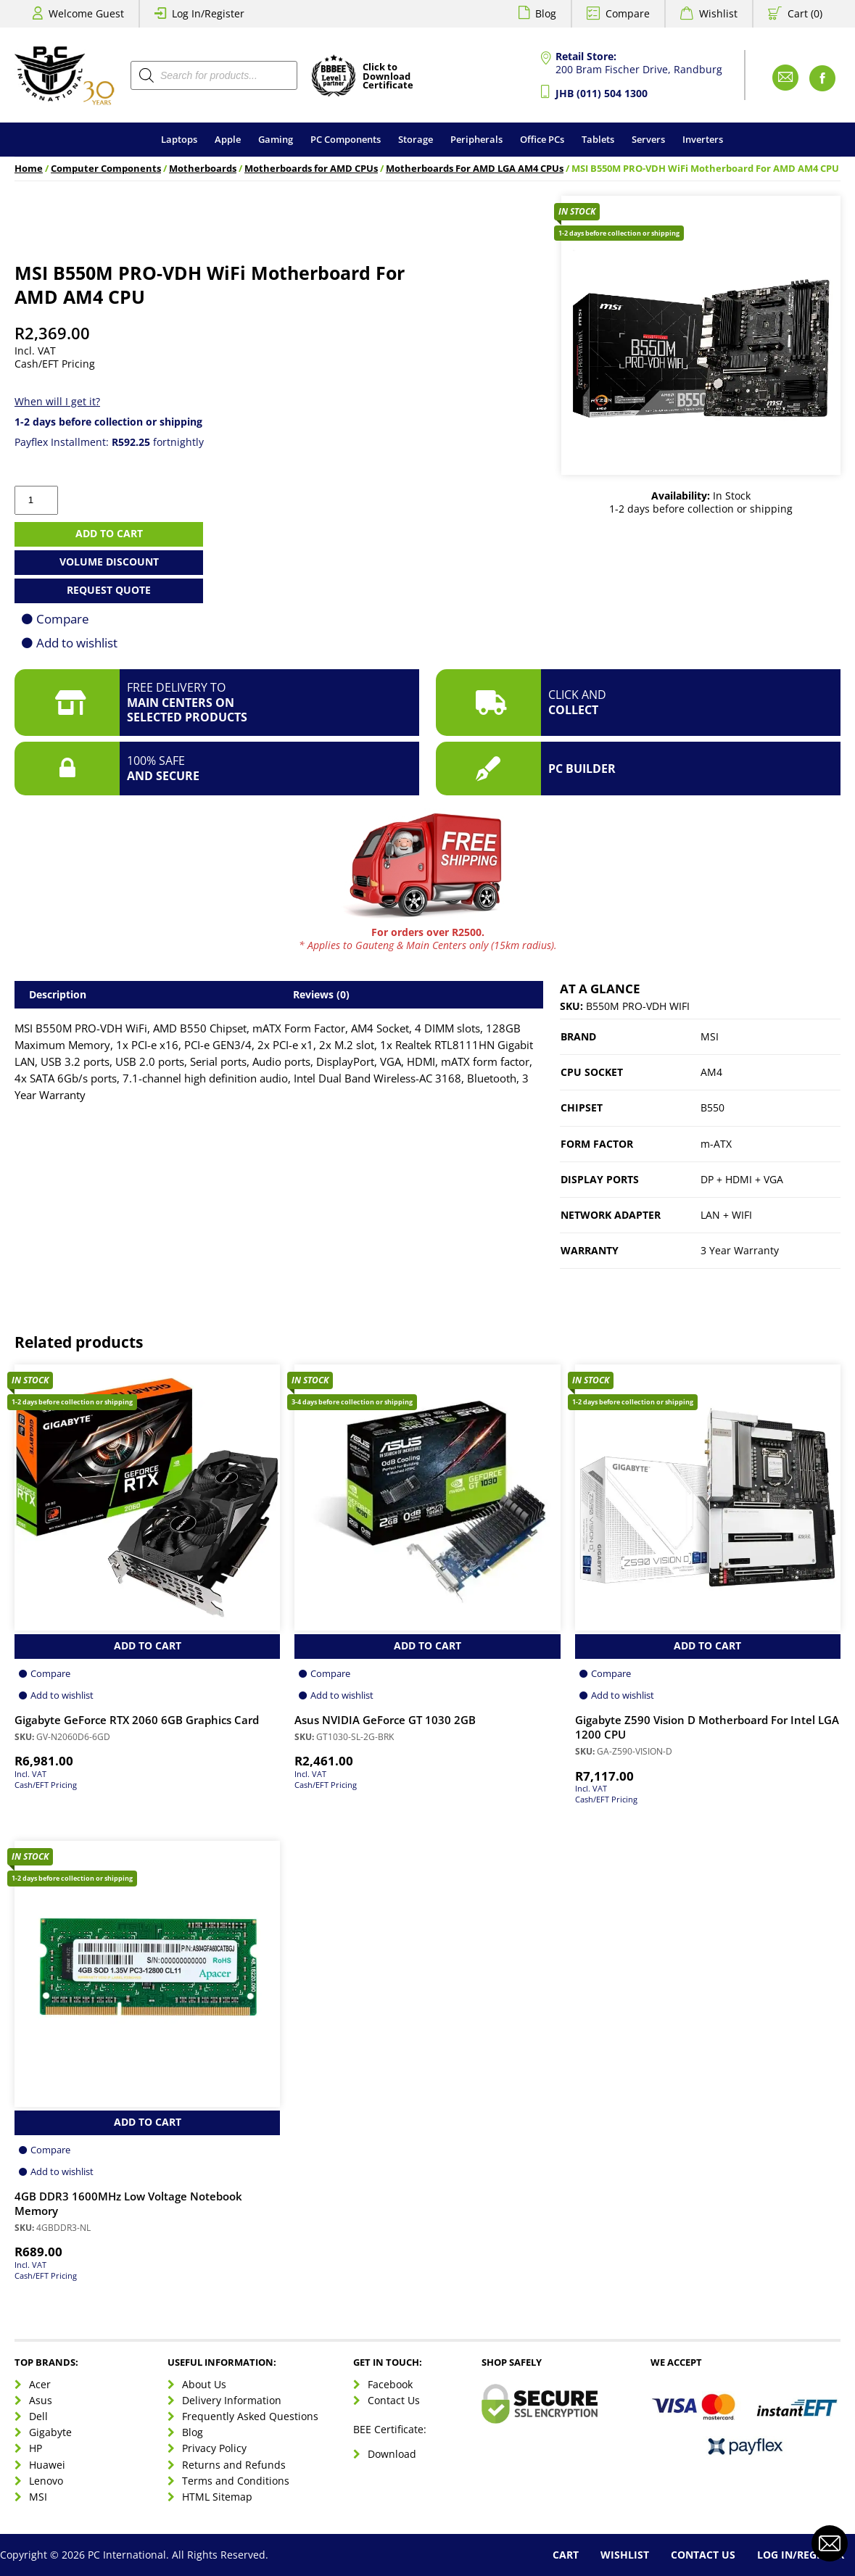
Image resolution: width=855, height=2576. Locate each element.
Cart (566, 2554)
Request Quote (109, 590)
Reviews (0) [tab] (321, 994)
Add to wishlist (76, 642)
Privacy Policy (214, 2448)
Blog (545, 13)
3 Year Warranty (740, 1250)
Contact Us (394, 2400)
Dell (38, 2416)
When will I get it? (57, 401)
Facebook (390, 2384)
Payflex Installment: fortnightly (109, 442)
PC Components (345, 139)
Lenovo (46, 2481)
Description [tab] (57, 994)
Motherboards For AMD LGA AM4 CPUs (474, 168)
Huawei (47, 2465)
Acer (40, 2384)
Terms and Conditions (235, 2481)
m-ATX (716, 1144)
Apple (228, 139)
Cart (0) (805, 13)
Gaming (275, 139)
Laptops (179, 139)
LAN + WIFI (726, 1215)
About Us (204, 2384)
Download (392, 2454)
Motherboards (202, 168)
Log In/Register (208, 13)
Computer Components (106, 168)
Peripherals (476, 139)
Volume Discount (109, 561)
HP (35, 2448)
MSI (710, 1036)
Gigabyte (50, 2432)
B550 (712, 1107)
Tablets (598, 139)
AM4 (711, 1072)
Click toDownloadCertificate (388, 77)
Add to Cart (147, 1645)
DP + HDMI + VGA (742, 1179)
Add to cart (109, 533)
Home (29, 168)
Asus (40, 2400)
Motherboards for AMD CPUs (311, 168)
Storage (415, 139)
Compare (628, 13)
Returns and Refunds (234, 2465)
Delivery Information (231, 2400)
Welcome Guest (86, 13)
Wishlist (718, 13)
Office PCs (542, 139)
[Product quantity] (36, 500)
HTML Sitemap (217, 2496)
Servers (648, 139)
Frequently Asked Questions (250, 2416)
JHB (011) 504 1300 (601, 93)
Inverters (702, 139)
